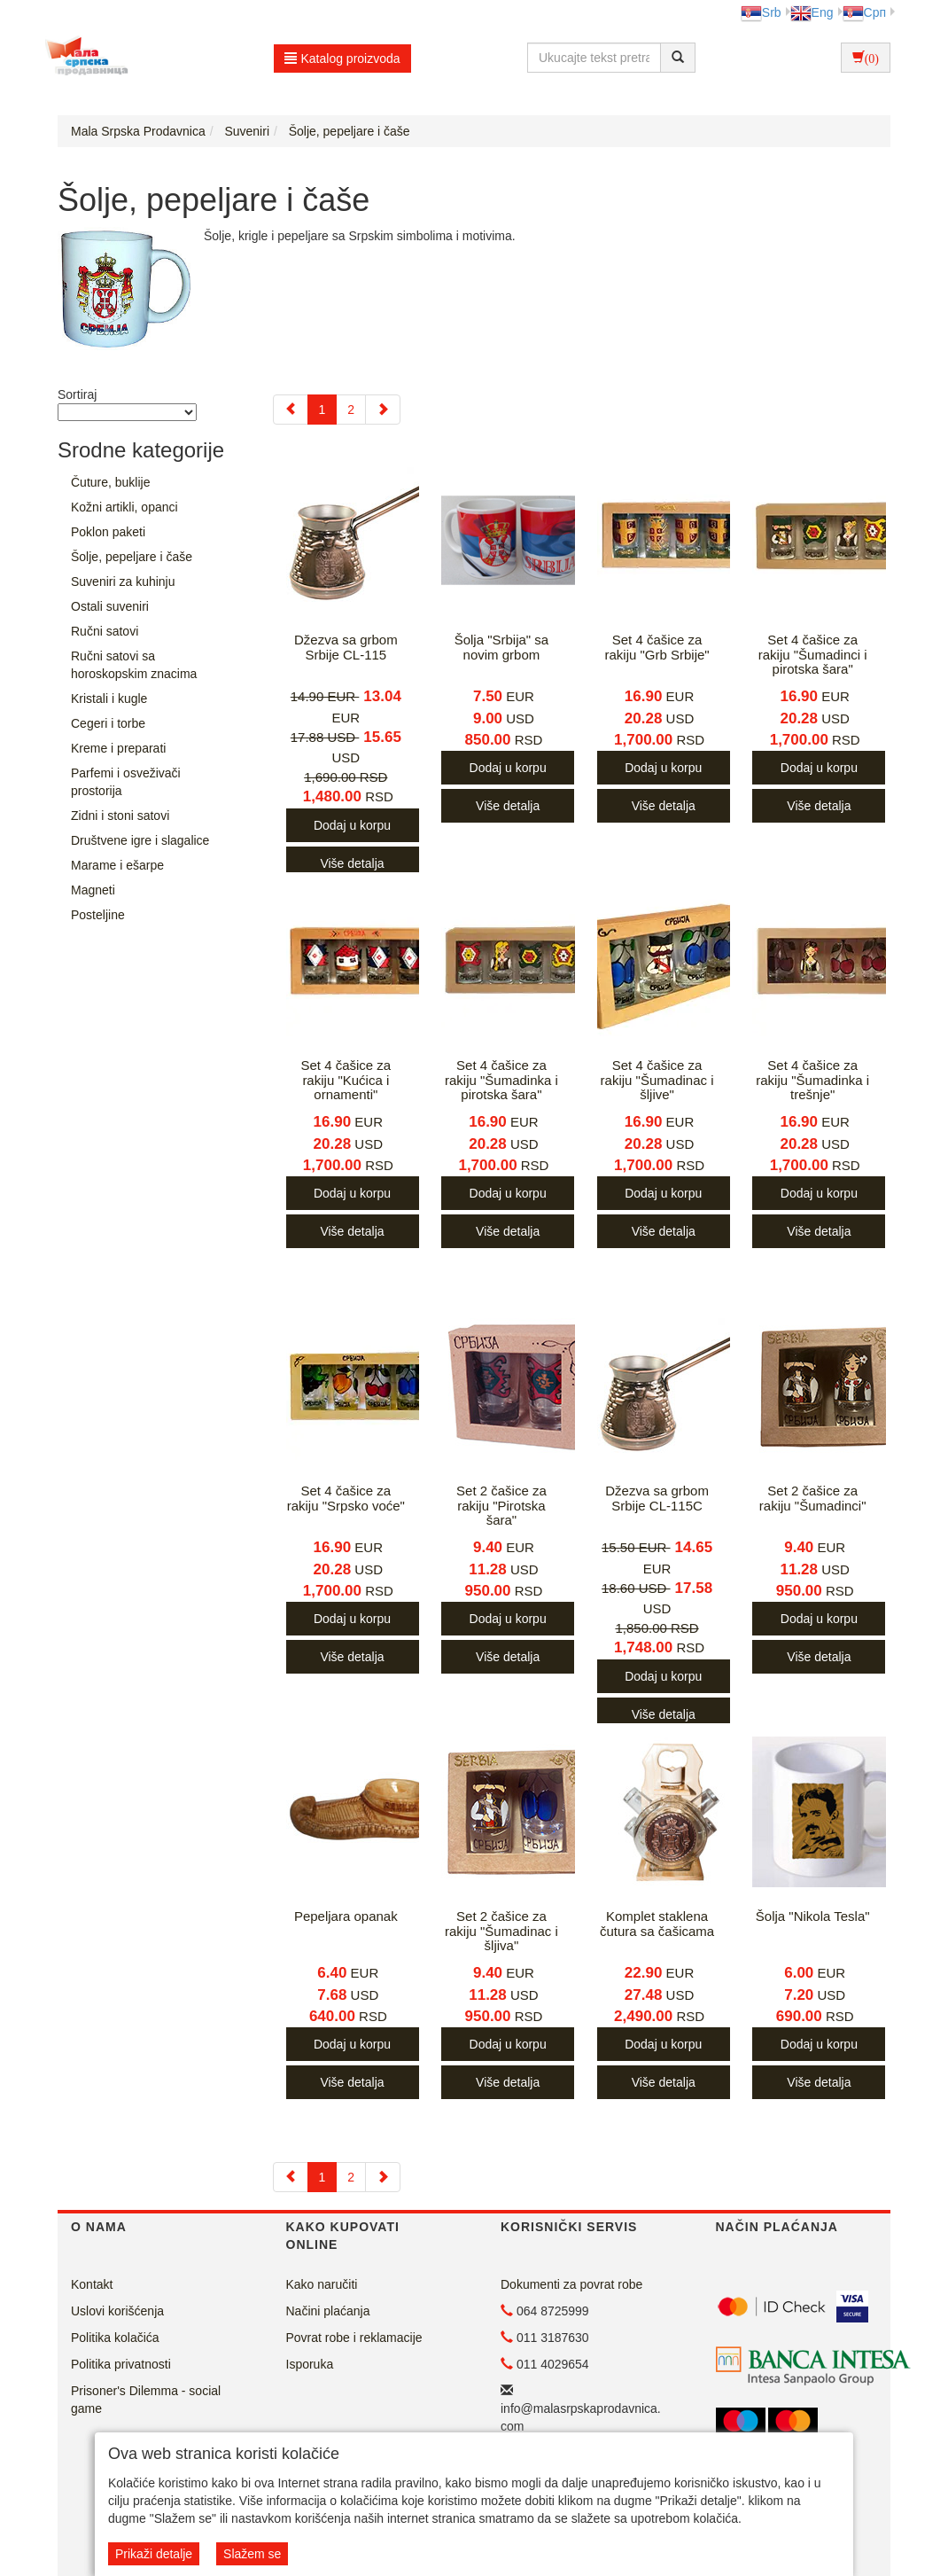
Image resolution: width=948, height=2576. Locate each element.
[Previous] (290, 409)
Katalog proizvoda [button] (342, 58)
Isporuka (310, 2364)
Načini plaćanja (328, 2311)
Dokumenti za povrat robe (571, 2284)
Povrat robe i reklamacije (354, 2337)
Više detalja (352, 863)
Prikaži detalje (153, 2554)
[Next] (382, 409)
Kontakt (92, 2284)
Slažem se (252, 2554)
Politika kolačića (115, 2337)
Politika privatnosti (121, 2364)
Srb (761, 12)
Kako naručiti (322, 2284)
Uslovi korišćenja (117, 2311)
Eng (812, 12)
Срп (864, 12)
